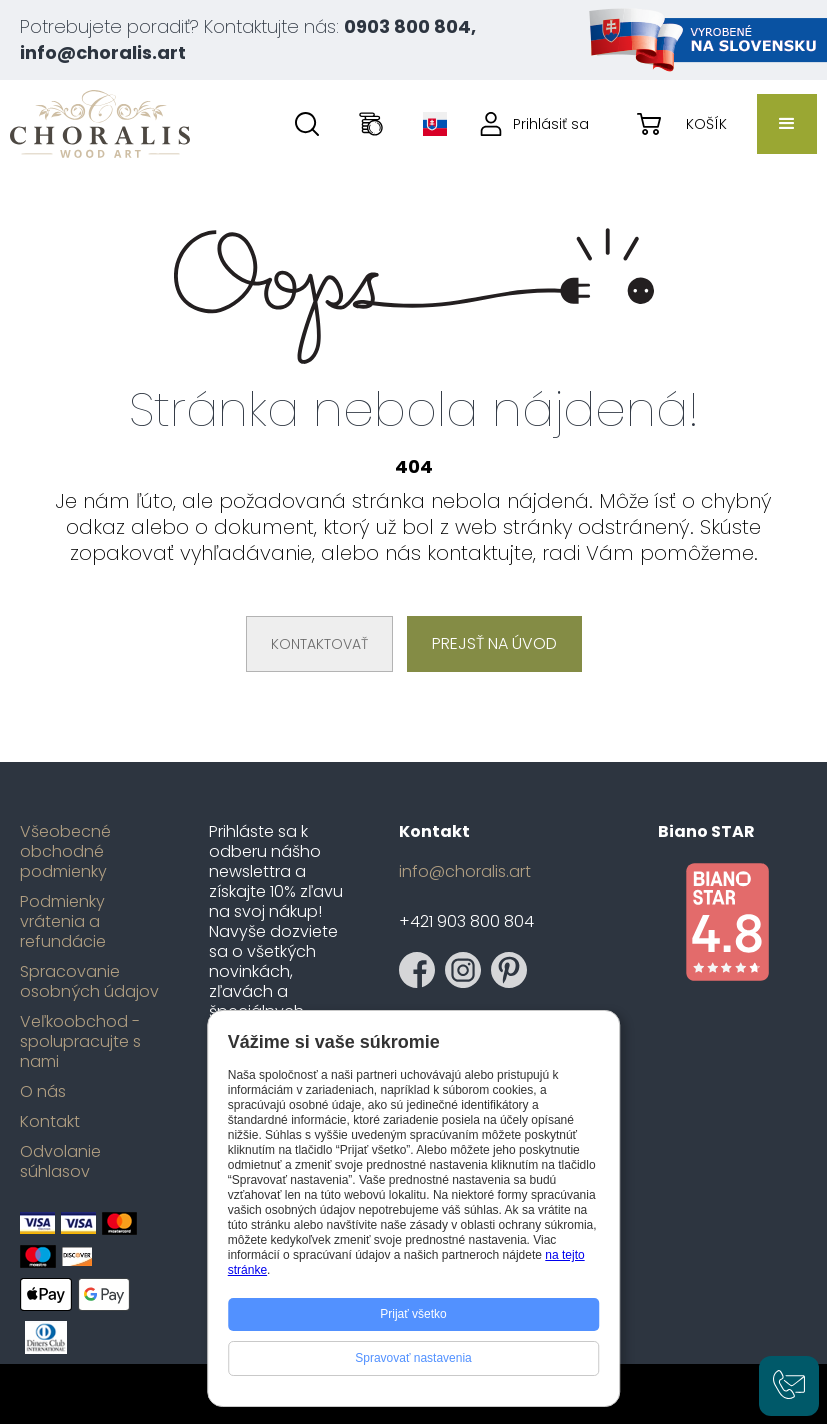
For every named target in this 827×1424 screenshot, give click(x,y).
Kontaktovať (319, 644)
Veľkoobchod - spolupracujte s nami (80, 1042)
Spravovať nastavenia (413, 1358)
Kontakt (50, 1122)
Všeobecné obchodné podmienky (65, 852)
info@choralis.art (465, 872)
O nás (43, 1092)
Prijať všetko (413, 1314)
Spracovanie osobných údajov (89, 982)
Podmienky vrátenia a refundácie (63, 922)
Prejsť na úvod (494, 643)
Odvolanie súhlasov (60, 1162)
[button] (787, 124)
